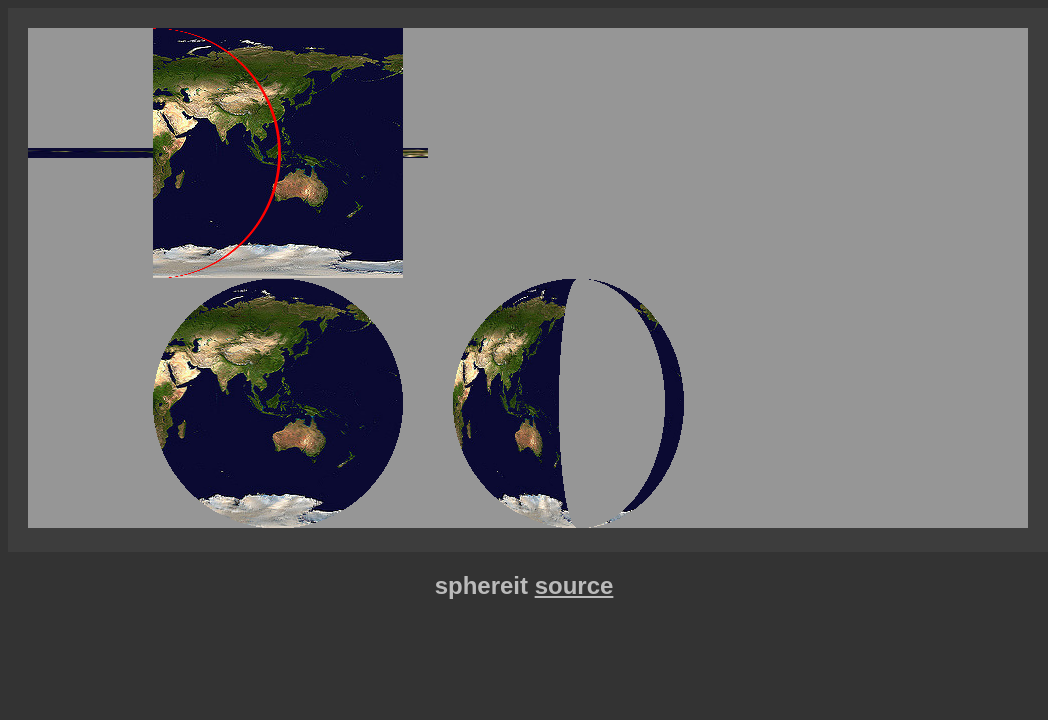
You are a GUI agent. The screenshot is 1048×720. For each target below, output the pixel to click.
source (574, 585)
